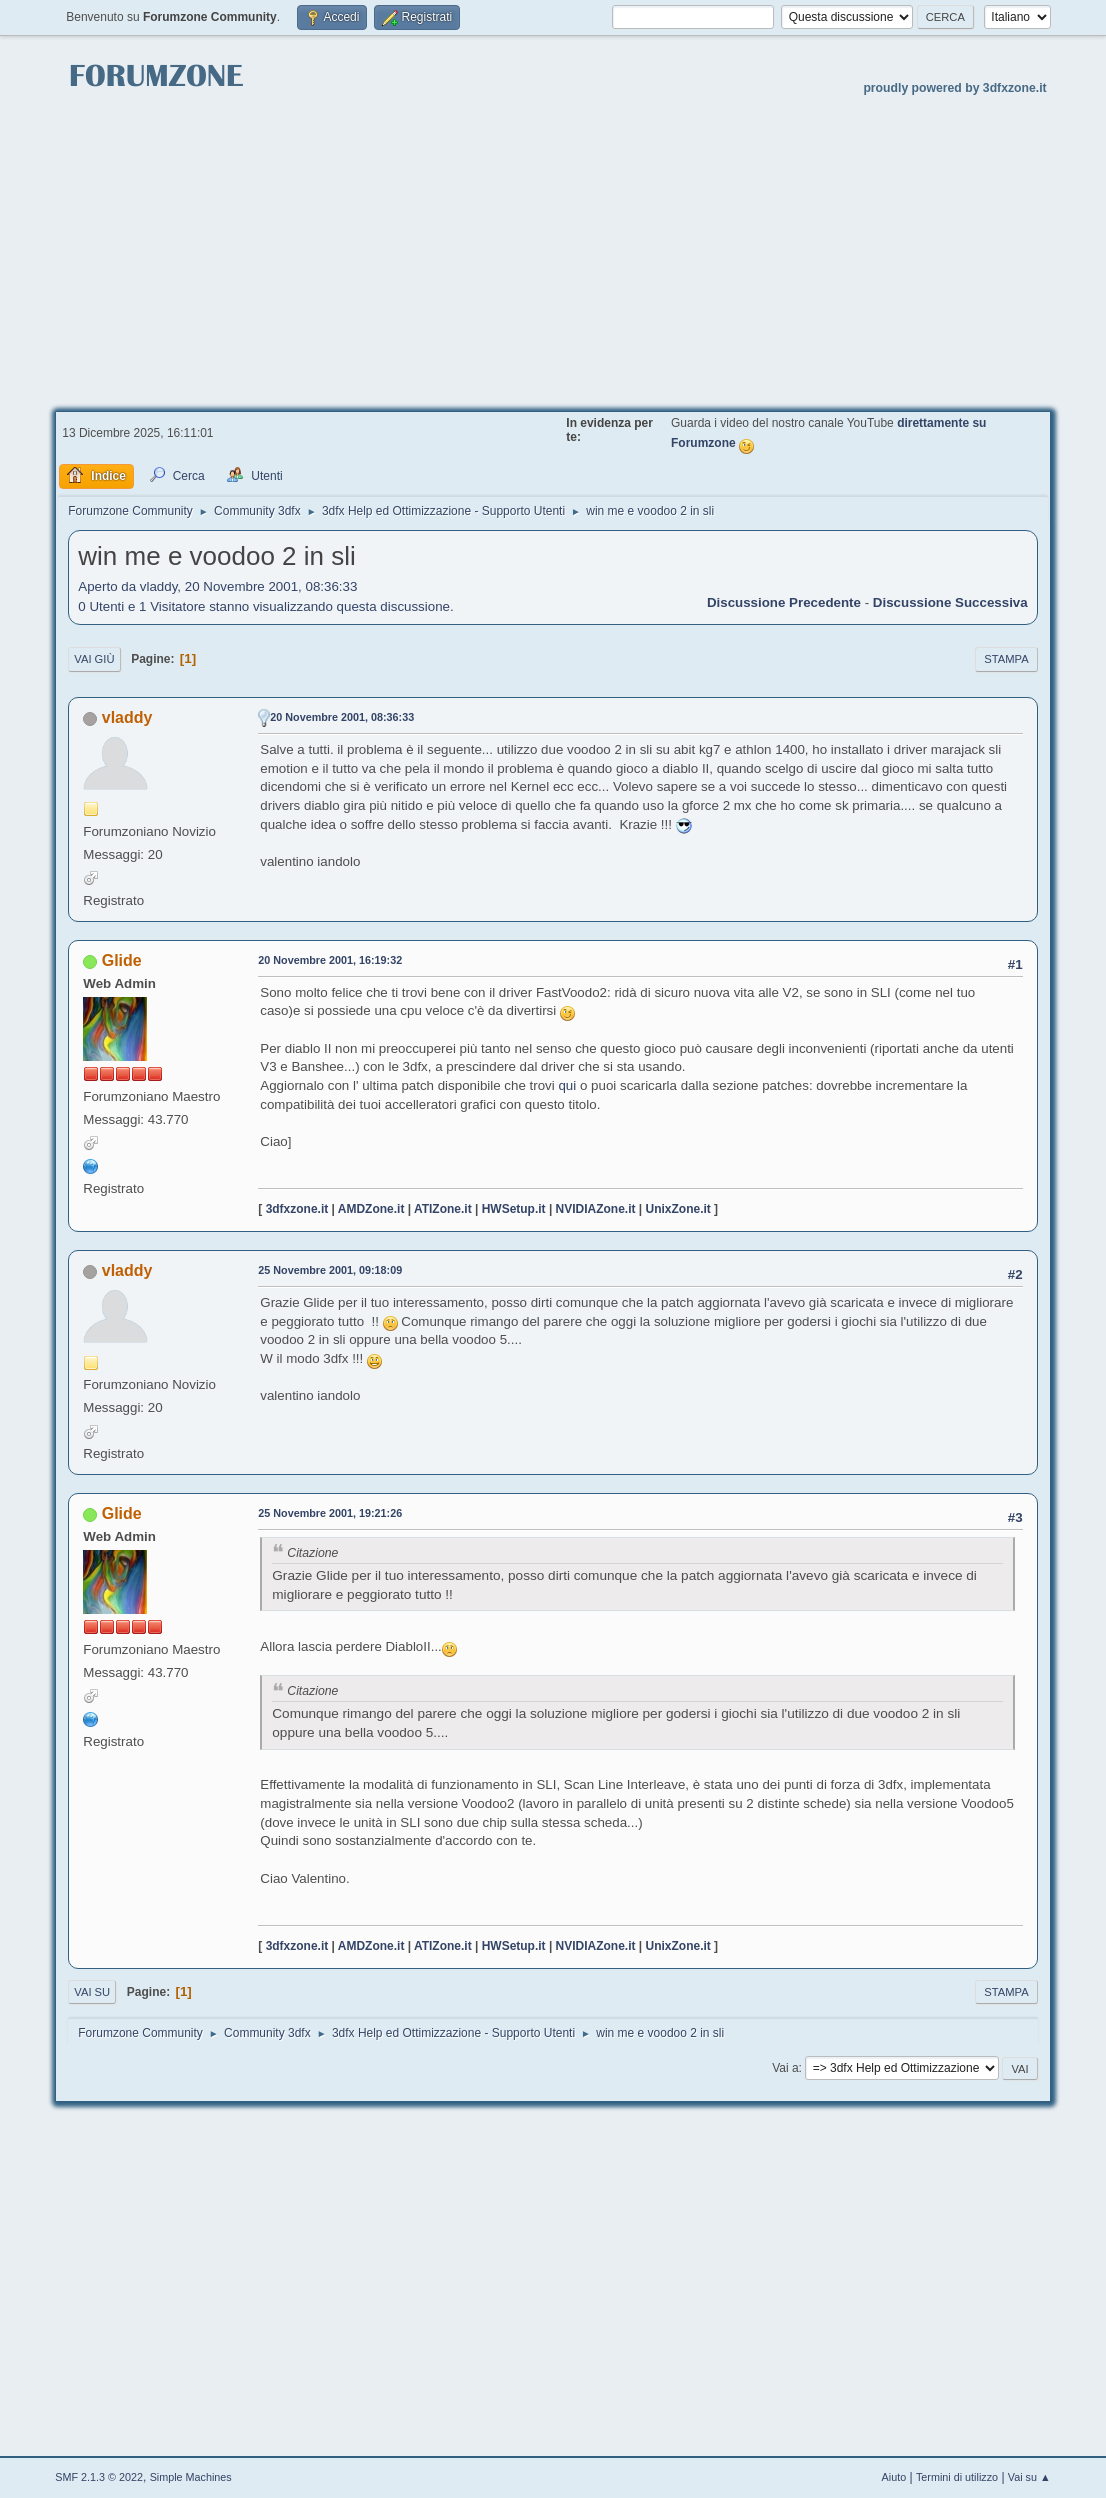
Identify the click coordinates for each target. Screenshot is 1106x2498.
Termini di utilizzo (957, 2477)
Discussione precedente (784, 602)
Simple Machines (191, 2477)
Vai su (92, 1992)
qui (566, 1085)
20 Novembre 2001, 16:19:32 (330, 960)
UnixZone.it (678, 1209)
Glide (122, 960)
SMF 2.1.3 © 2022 (99, 2477)
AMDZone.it (371, 1209)
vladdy (127, 717)
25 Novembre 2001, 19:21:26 (330, 1513)
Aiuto (894, 2477)
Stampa (1006, 659)
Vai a (785, 2068)
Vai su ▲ (1029, 2477)
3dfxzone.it (297, 1209)
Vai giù (94, 659)
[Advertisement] (553, 251)
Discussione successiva (950, 602)
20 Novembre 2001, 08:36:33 (342, 717)
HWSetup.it (514, 1209)
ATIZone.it (443, 1209)
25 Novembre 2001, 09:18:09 (330, 1270)
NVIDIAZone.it (596, 1209)
